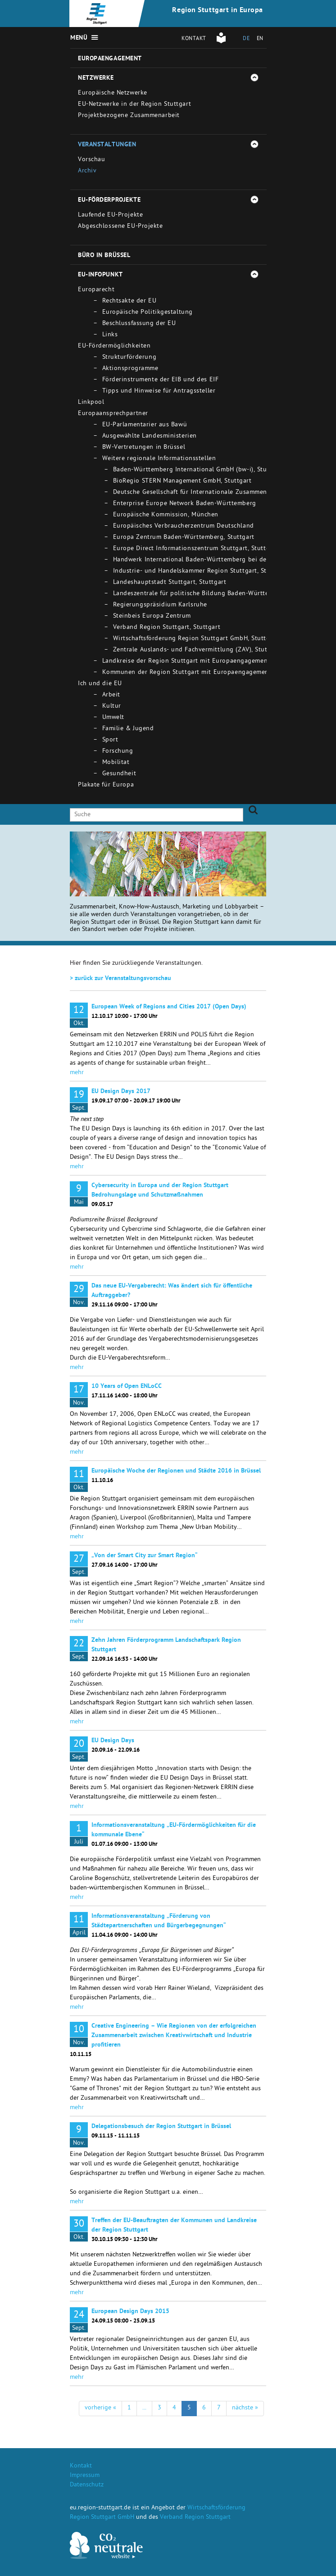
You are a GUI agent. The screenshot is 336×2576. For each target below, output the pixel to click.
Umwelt (113, 718)
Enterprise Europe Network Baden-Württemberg (184, 504)
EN (260, 39)
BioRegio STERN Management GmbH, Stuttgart (182, 481)
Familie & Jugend (128, 729)
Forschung (117, 751)
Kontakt (194, 39)
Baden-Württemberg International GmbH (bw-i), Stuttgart (198, 470)
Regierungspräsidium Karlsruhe (160, 605)
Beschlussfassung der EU (139, 324)
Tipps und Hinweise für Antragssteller (159, 391)
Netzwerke (96, 78)
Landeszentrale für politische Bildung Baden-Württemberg (200, 594)
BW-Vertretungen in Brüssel (144, 448)
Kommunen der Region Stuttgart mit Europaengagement (187, 673)
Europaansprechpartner (113, 414)
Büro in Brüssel (104, 255)
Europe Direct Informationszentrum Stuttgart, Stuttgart (195, 549)
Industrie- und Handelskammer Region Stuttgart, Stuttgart (200, 571)
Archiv (87, 171)
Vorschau (91, 160)
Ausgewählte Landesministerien (149, 436)
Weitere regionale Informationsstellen (159, 459)
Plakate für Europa (106, 785)
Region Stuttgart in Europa (217, 11)
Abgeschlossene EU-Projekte (120, 226)
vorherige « (100, 2408)
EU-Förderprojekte (109, 200)
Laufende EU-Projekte (110, 215)
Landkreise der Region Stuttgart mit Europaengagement (186, 661)
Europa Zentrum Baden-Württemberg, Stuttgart (183, 538)
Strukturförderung (129, 358)
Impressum (85, 2476)
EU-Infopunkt (100, 275)
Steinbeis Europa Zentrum (152, 616)
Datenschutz (87, 2485)
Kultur (111, 706)
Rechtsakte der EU (129, 301)
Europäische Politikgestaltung (147, 312)
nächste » (245, 2408)
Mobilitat (116, 763)
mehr (77, 1073)
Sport (110, 740)
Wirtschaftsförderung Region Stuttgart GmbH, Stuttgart (196, 639)
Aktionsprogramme (130, 369)
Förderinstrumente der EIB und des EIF (160, 380)
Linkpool (91, 403)
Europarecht (96, 290)
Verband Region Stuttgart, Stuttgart (167, 628)
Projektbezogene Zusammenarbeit (129, 116)
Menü (78, 38)
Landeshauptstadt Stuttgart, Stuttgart (170, 583)
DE (246, 39)
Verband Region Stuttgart (195, 2518)
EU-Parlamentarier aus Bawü (144, 425)
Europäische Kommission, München (165, 515)
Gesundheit (119, 774)
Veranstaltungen (107, 145)
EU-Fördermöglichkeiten (114, 346)
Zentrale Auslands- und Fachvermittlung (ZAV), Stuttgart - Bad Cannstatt (222, 650)
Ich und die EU (100, 684)
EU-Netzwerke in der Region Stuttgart (134, 104)
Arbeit (111, 695)
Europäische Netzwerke (112, 93)
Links (110, 335)
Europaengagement (110, 59)
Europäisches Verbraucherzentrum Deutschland (183, 526)
